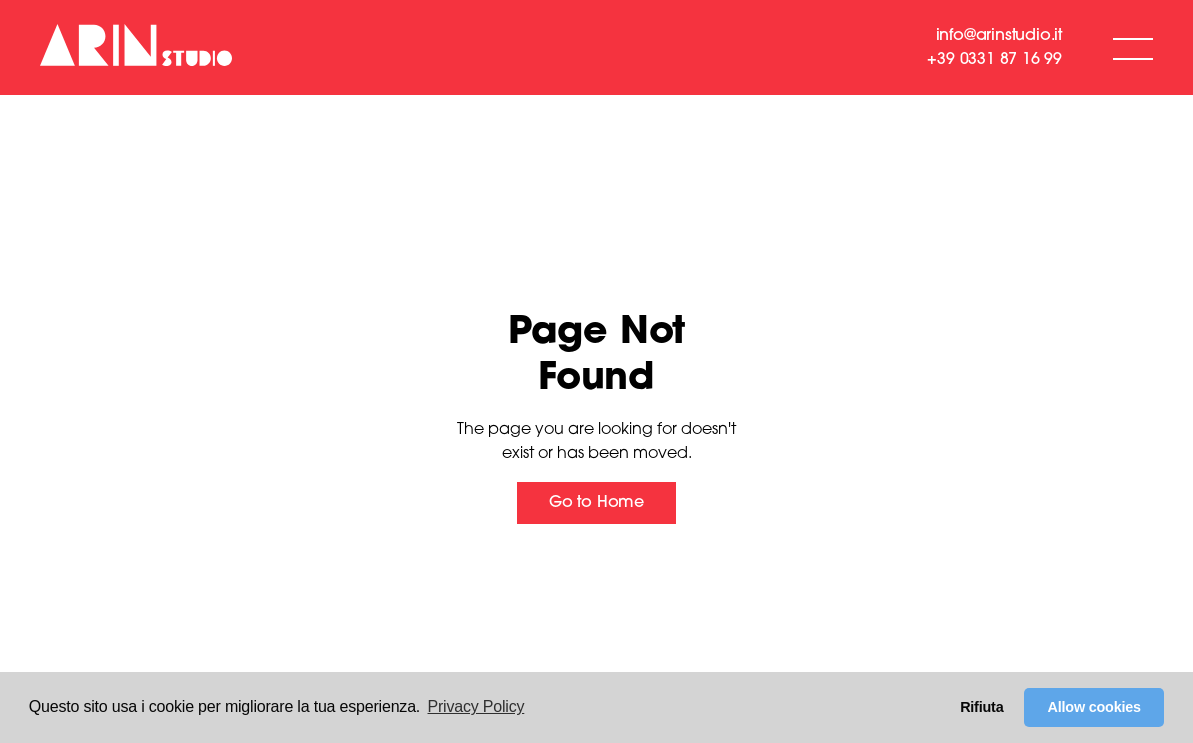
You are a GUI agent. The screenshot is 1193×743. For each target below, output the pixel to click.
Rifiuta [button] (981, 707)
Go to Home (596, 503)
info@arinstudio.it (999, 36)
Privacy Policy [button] (476, 706)
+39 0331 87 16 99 (994, 60)
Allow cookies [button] (1094, 707)
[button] (1133, 47)
